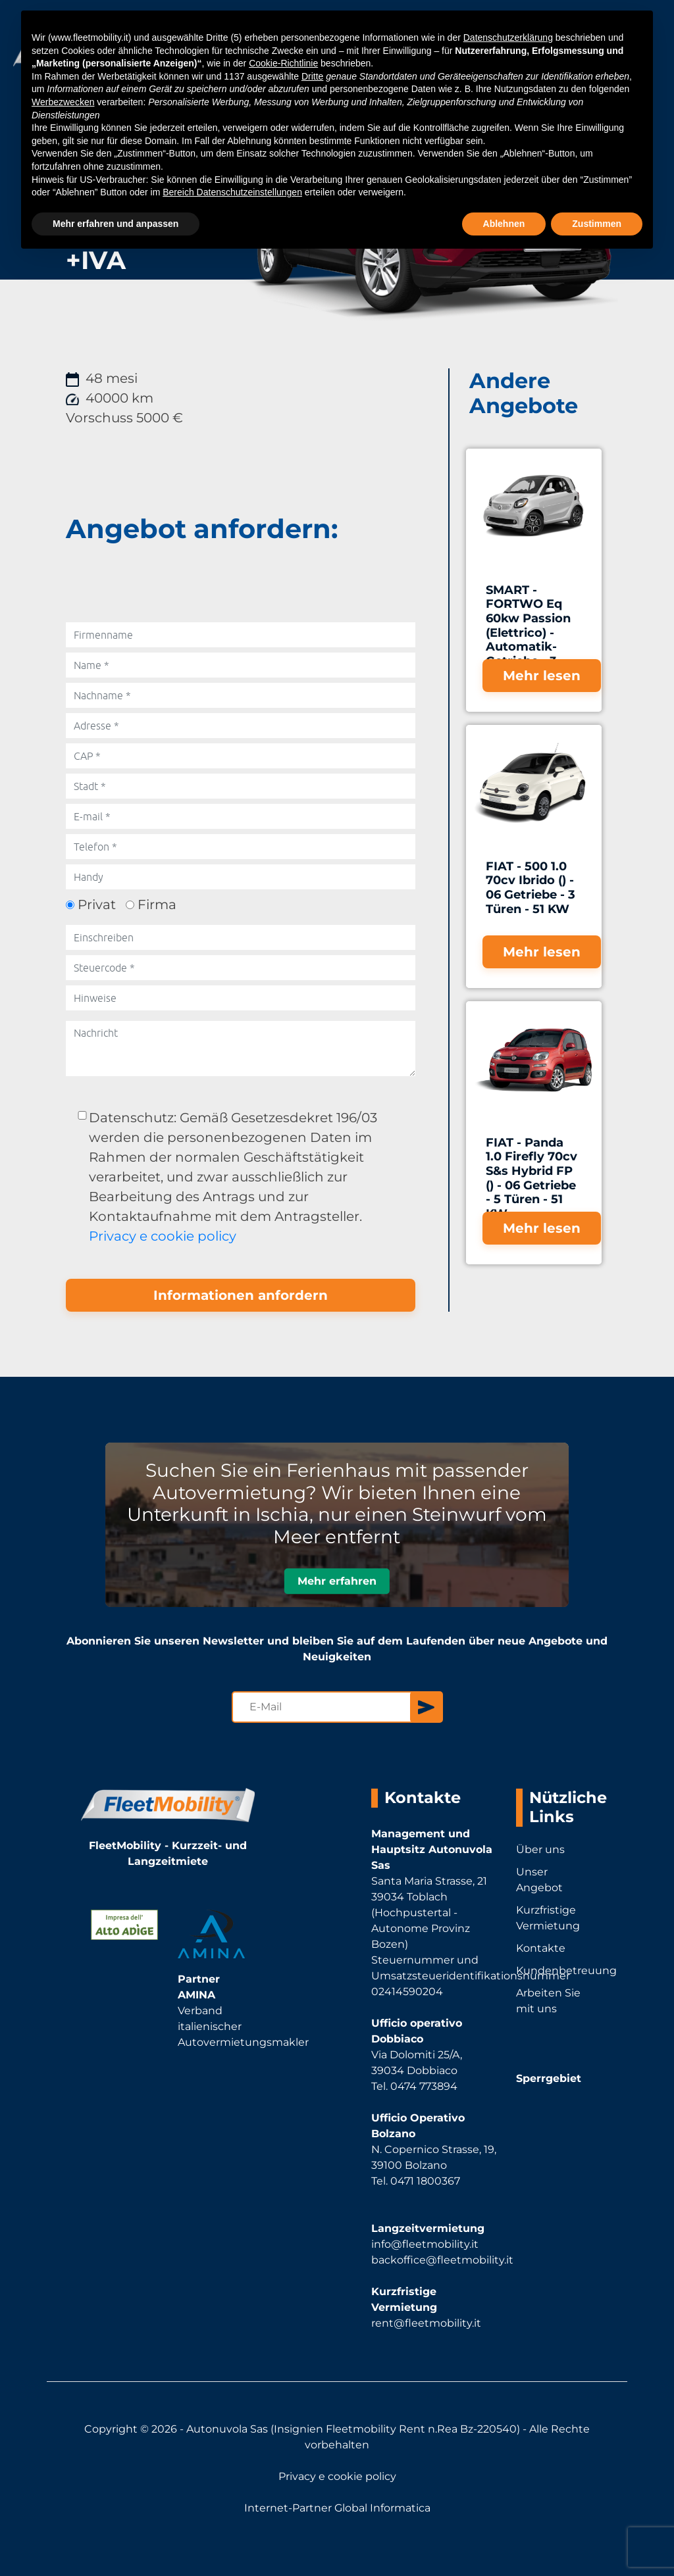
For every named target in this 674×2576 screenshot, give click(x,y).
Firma (157, 904)
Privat (97, 904)
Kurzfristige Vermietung (548, 1918)
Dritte (312, 76)
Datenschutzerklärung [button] (508, 37)
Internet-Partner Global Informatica (337, 2508)
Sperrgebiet (548, 2078)
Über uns (540, 1849)
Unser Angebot (539, 1880)
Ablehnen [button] (504, 223)
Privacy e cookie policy (162, 1236)
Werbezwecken (63, 102)
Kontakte (540, 1948)
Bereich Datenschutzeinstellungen (232, 192)
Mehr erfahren (337, 1581)
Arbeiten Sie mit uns (548, 2001)
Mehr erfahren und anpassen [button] (115, 223)
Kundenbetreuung (554, 1970)
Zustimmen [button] (596, 223)
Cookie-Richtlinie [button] (283, 63)
